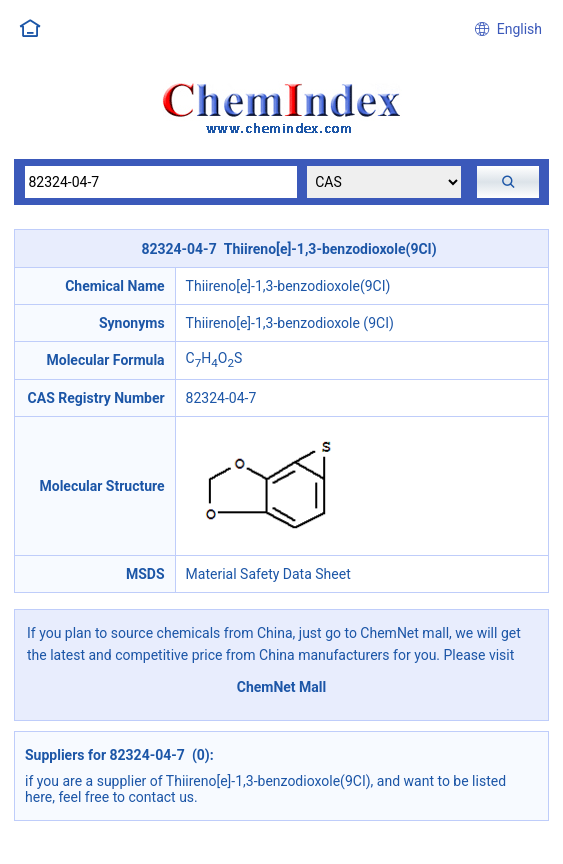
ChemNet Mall (282, 687)
